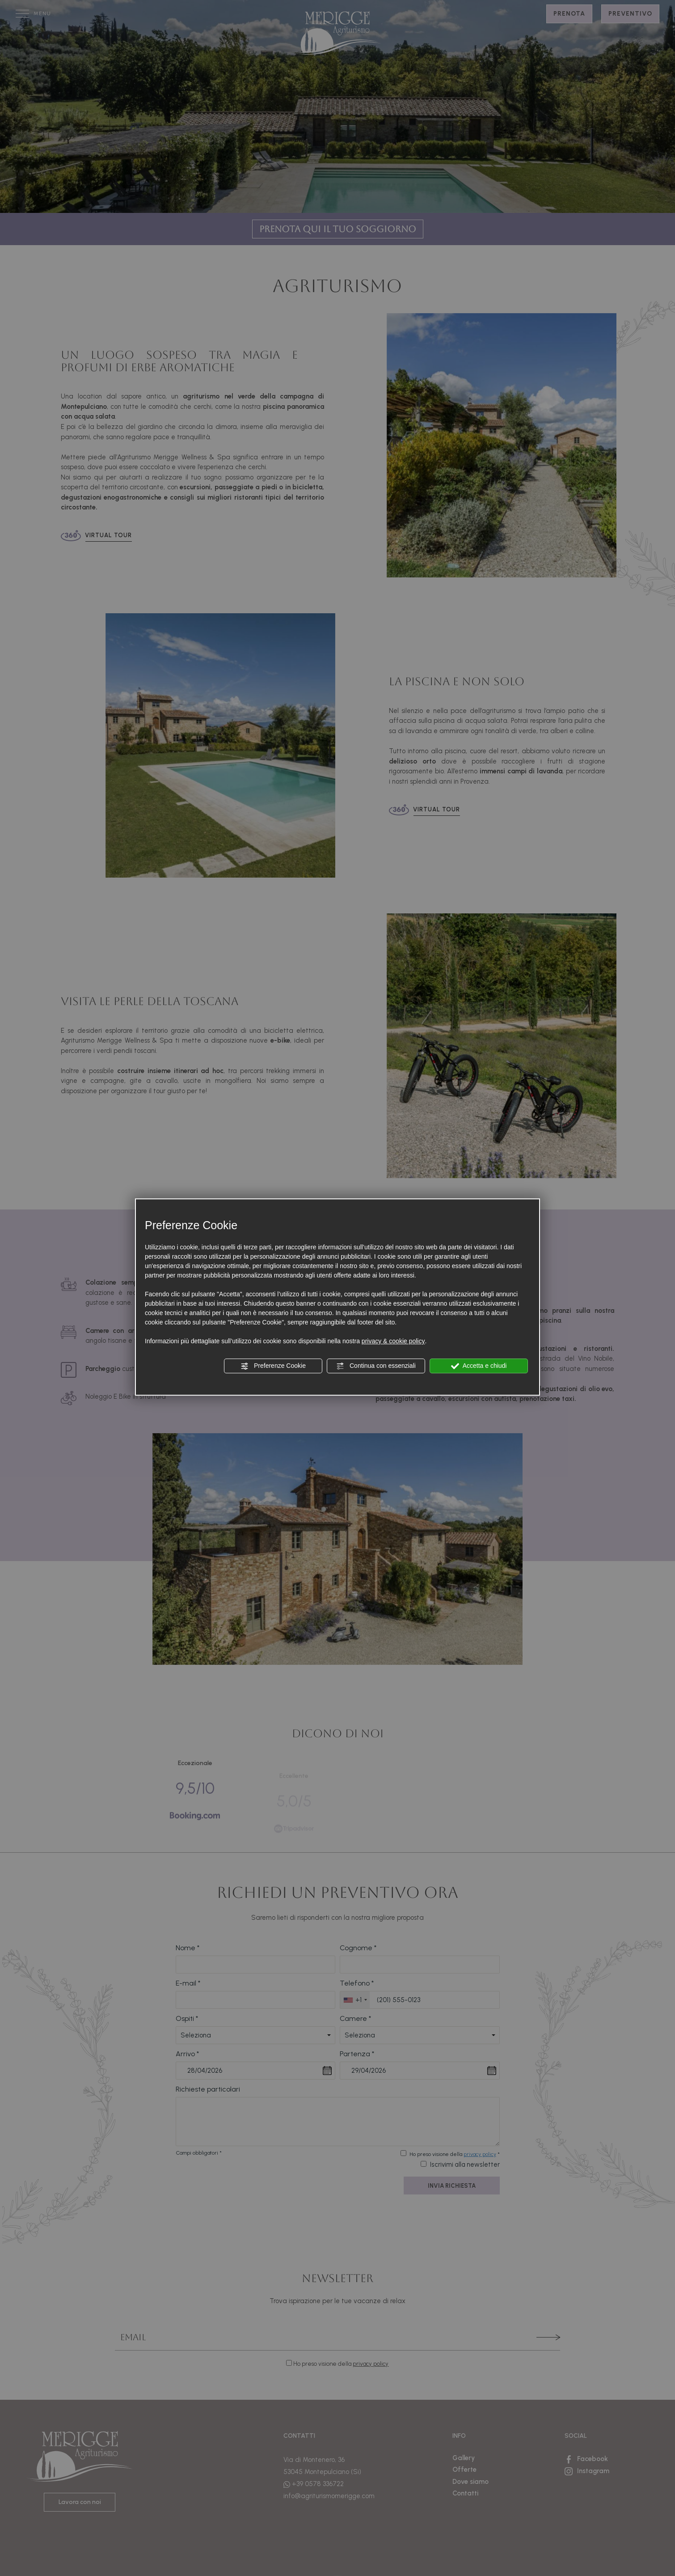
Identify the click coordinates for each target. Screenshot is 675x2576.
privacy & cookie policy (393, 1341)
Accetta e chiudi (479, 1366)
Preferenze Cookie (273, 1366)
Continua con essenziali (376, 1366)
